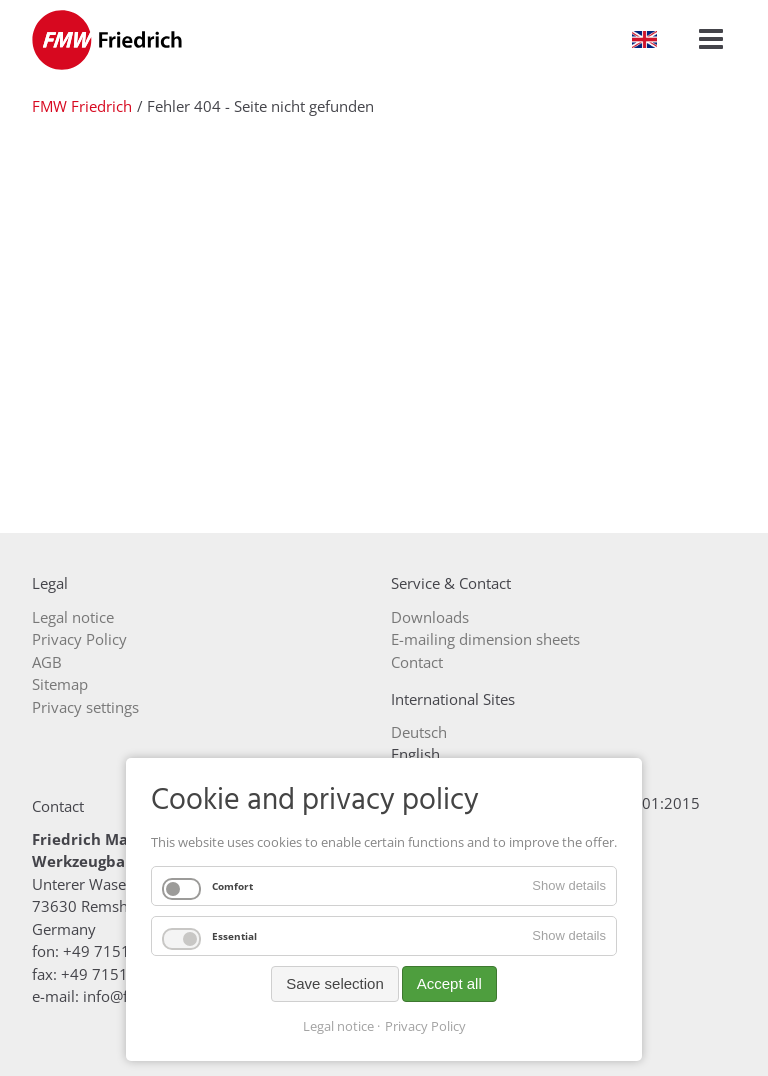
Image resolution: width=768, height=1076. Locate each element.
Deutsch (419, 732)
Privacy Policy (425, 1026)
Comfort (232, 886)
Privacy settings (85, 707)
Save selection (335, 983)
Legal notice (338, 1026)
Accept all (449, 983)
